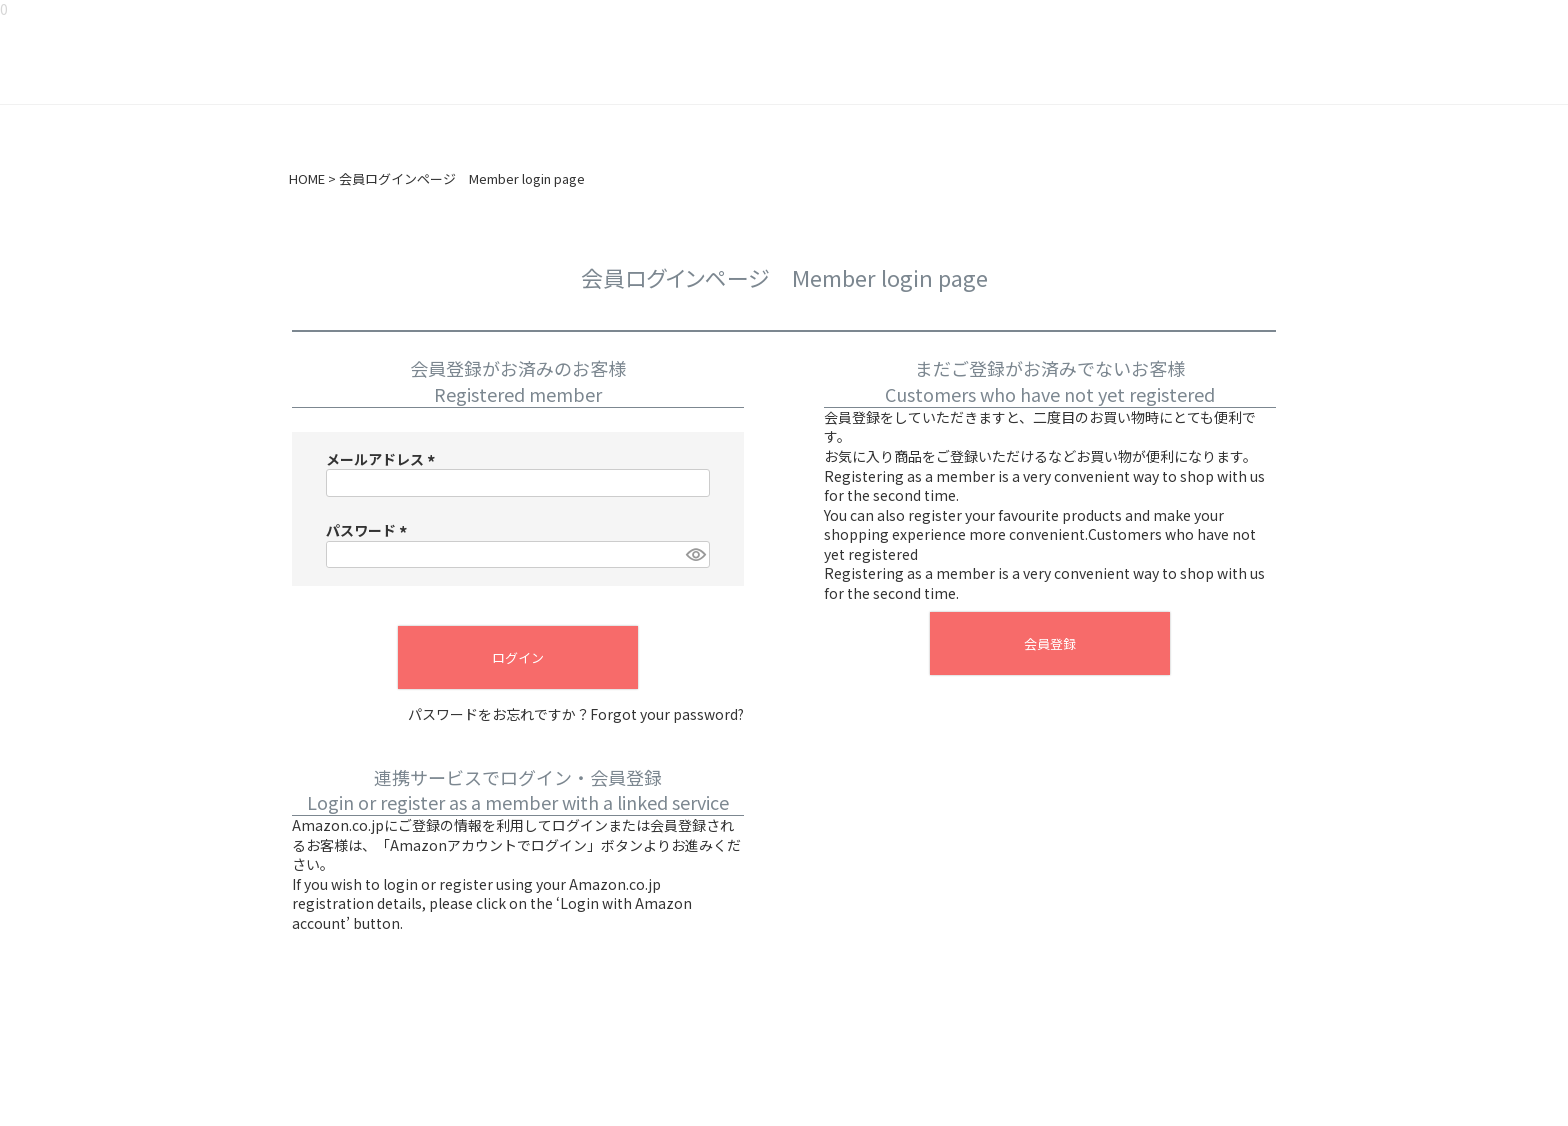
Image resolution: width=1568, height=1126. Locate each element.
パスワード (369, 530)
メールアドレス (383, 459)
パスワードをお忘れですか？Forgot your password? (576, 714)
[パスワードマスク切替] (695, 555)
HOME (307, 179)
